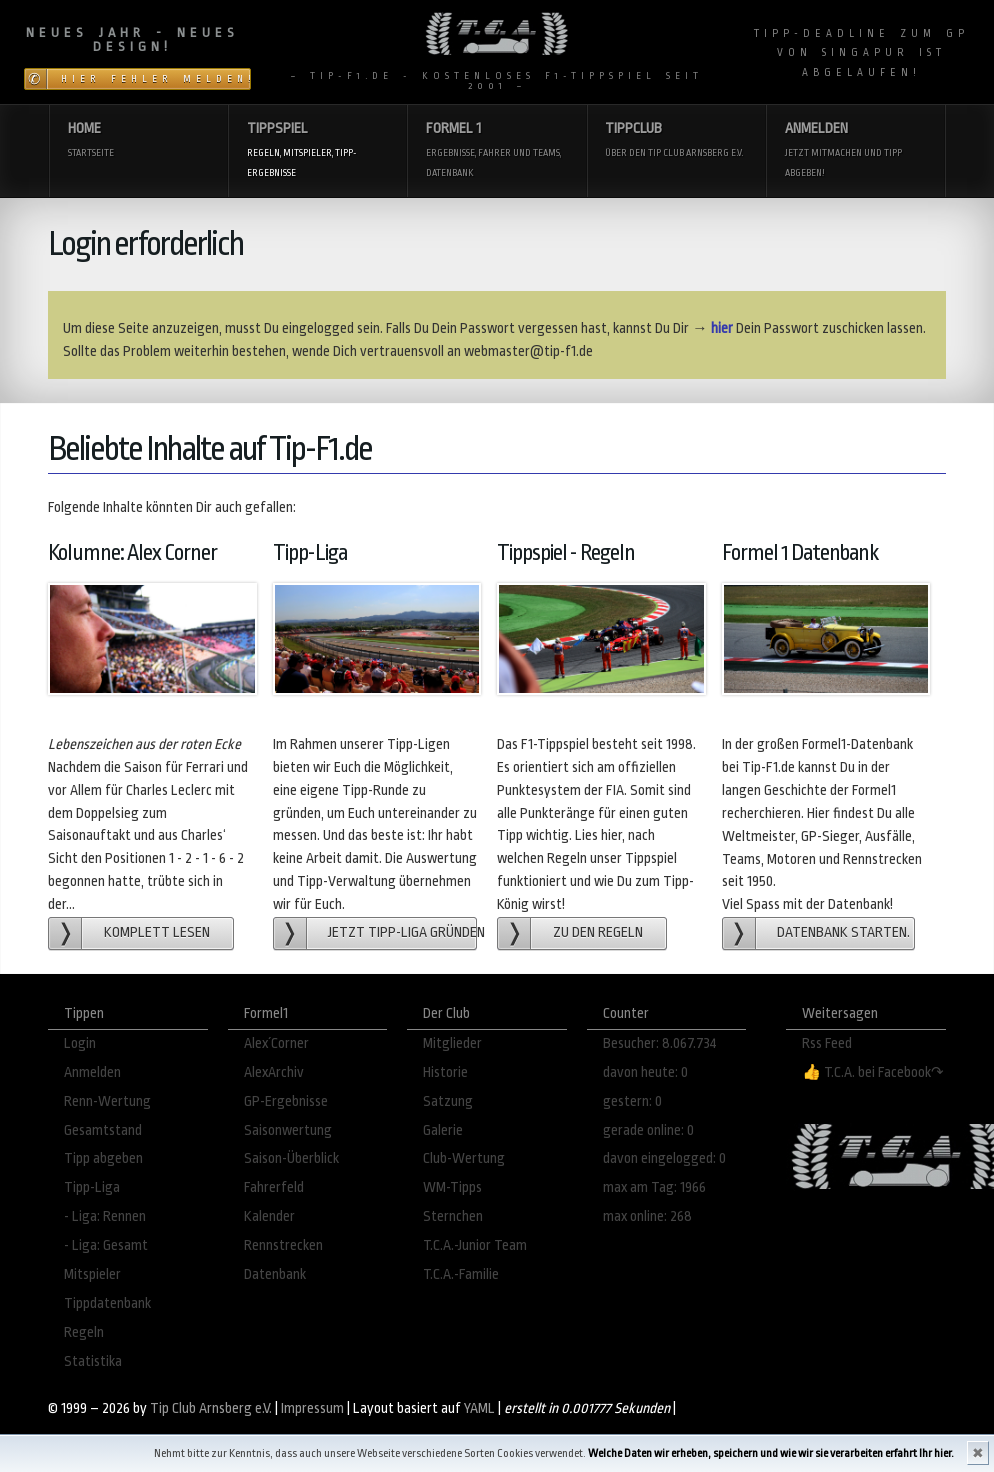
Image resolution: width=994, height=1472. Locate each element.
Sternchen (453, 1216)
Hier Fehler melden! (156, 79)
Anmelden (855, 151)
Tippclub (675, 141)
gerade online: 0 (648, 1130)
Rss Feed (827, 1043)
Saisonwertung (288, 1130)
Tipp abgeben (103, 1158)
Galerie (443, 1130)
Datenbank (275, 1274)
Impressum (312, 1408)
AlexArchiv (274, 1072)
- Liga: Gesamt (106, 1245)
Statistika (93, 1361)
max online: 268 (647, 1216)
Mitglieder (452, 1043)
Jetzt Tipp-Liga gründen (402, 932)
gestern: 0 (632, 1101)
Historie (445, 1072)
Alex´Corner (276, 1043)
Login (80, 1043)
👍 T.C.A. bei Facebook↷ (873, 1072)
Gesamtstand (103, 1130)
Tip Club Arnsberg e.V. (211, 1408)
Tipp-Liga (92, 1187)
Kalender (269, 1216)
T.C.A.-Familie (461, 1274)
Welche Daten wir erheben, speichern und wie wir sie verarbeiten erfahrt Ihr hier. (771, 1453)
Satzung (448, 1101)
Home (138, 141)
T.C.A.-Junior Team (475, 1245)
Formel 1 (496, 151)
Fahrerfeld (274, 1187)
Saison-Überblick (291, 1158)
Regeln (84, 1332)
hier (722, 328)
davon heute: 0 (645, 1072)
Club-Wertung (464, 1158)
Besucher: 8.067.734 (660, 1043)
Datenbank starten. (843, 932)
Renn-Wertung (107, 1101)
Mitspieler (92, 1274)
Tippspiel (317, 151)
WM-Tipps (452, 1187)
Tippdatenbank (107, 1303)
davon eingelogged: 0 (664, 1158)
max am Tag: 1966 (654, 1187)
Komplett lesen (157, 932)
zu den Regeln (598, 932)
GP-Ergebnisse (286, 1101)
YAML (479, 1408)
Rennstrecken (283, 1245)
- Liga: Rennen (105, 1216)
